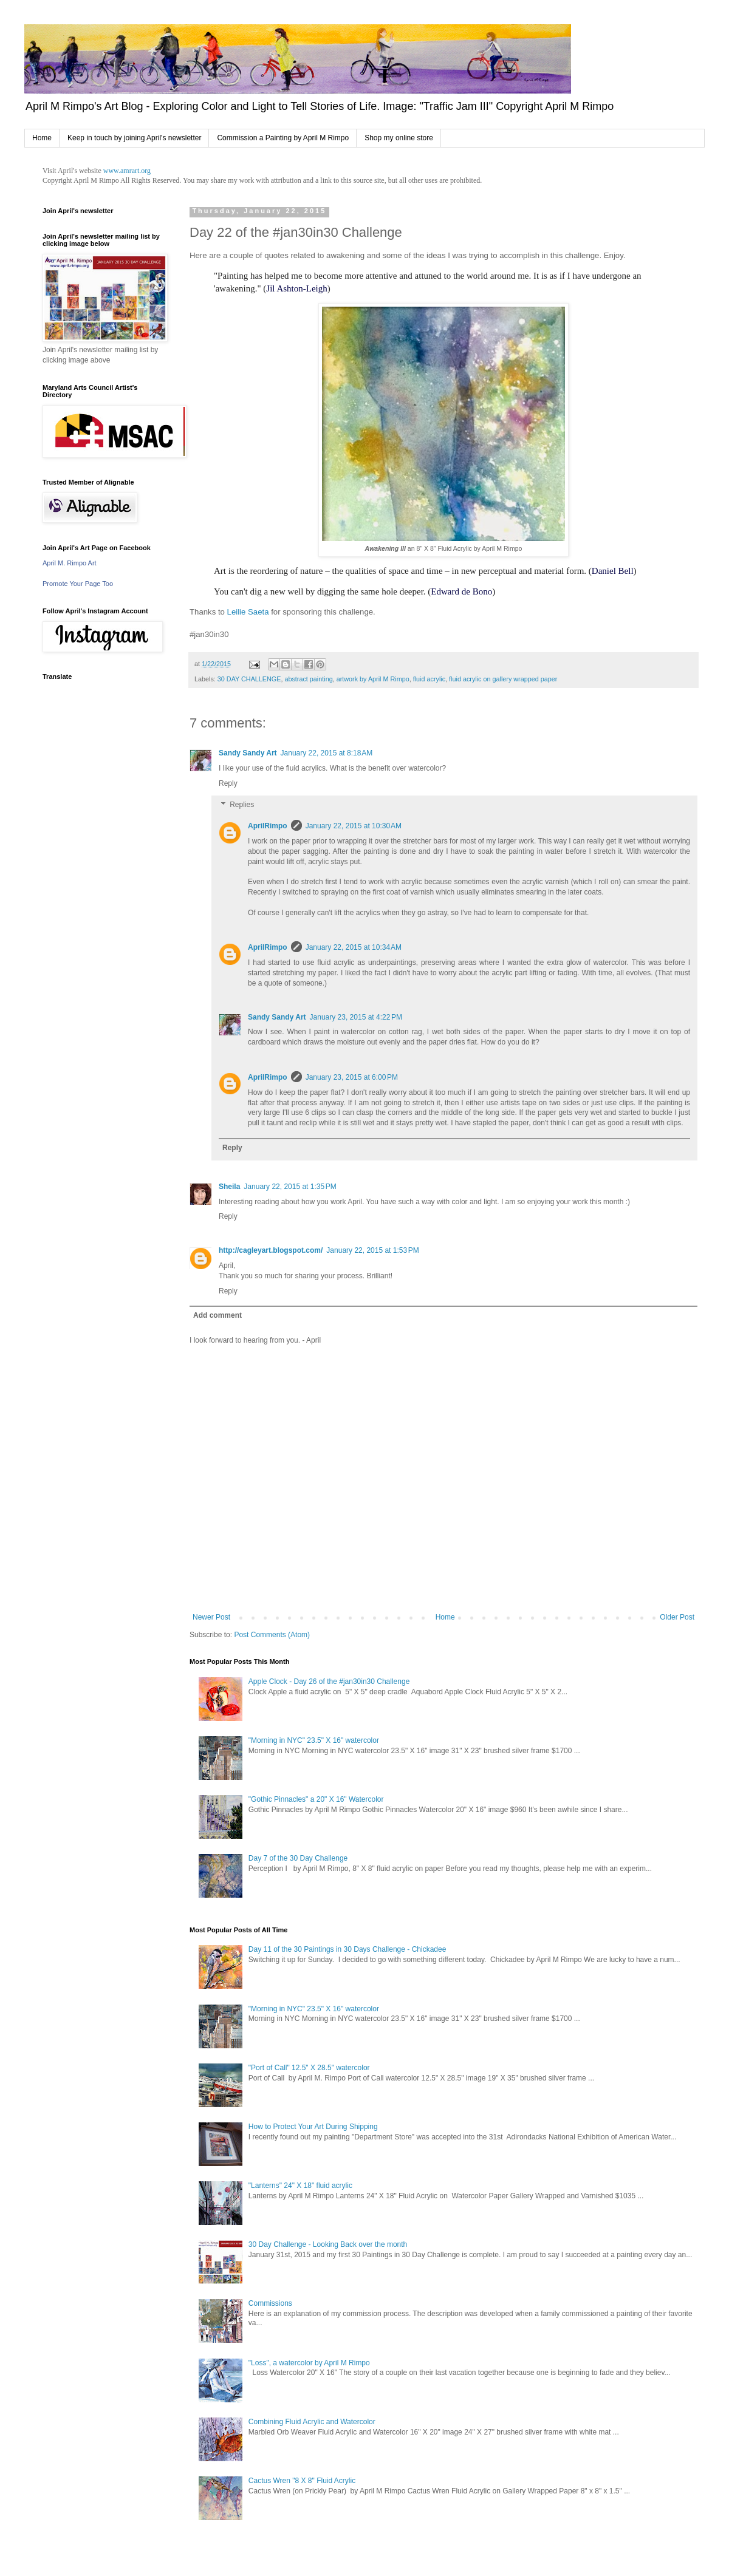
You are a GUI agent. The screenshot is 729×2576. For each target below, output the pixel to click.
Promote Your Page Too (78, 583)
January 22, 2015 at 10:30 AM (354, 826)
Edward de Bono (461, 591)
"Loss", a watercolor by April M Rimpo (309, 2363)
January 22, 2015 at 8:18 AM (327, 753)
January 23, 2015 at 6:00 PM (352, 1077)
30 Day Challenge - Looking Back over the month (328, 2244)
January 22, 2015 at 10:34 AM (354, 947)
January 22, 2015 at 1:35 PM (290, 1186)
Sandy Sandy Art (248, 753)
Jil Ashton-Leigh (296, 288)
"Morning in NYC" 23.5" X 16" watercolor (313, 1740)
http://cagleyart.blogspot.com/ (271, 1250)
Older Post (677, 1617)
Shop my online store (398, 138)
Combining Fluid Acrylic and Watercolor (311, 2422)
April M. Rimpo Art (70, 563)
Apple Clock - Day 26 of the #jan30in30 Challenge (329, 1681)
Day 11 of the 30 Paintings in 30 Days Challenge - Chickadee (347, 1949)
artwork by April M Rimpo (373, 679)
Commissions (270, 2303)
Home (42, 138)
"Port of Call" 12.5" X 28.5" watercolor (309, 2067)
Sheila (229, 1186)
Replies (242, 804)
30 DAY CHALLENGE (249, 679)
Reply (228, 783)
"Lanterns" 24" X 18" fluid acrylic (300, 2185)
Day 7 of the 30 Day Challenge (297, 1858)
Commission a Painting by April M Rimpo (283, 138)
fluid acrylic (429, 679)
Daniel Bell (613, 571)
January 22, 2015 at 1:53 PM (372, 1250)
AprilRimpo (267, 826)
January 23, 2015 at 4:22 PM (356, 1017)
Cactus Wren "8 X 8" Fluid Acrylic (301, 2480)
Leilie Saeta (247, 611)
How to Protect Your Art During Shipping (313, 2126)
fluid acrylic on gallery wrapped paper (503, 679)
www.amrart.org (127, 170)
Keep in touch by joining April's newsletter (134, 138)
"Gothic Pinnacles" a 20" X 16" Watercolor (316, 1799)
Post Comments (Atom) (272, 1634)
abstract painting (308, 679)
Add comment (217, 1315)
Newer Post (211, 1617)
